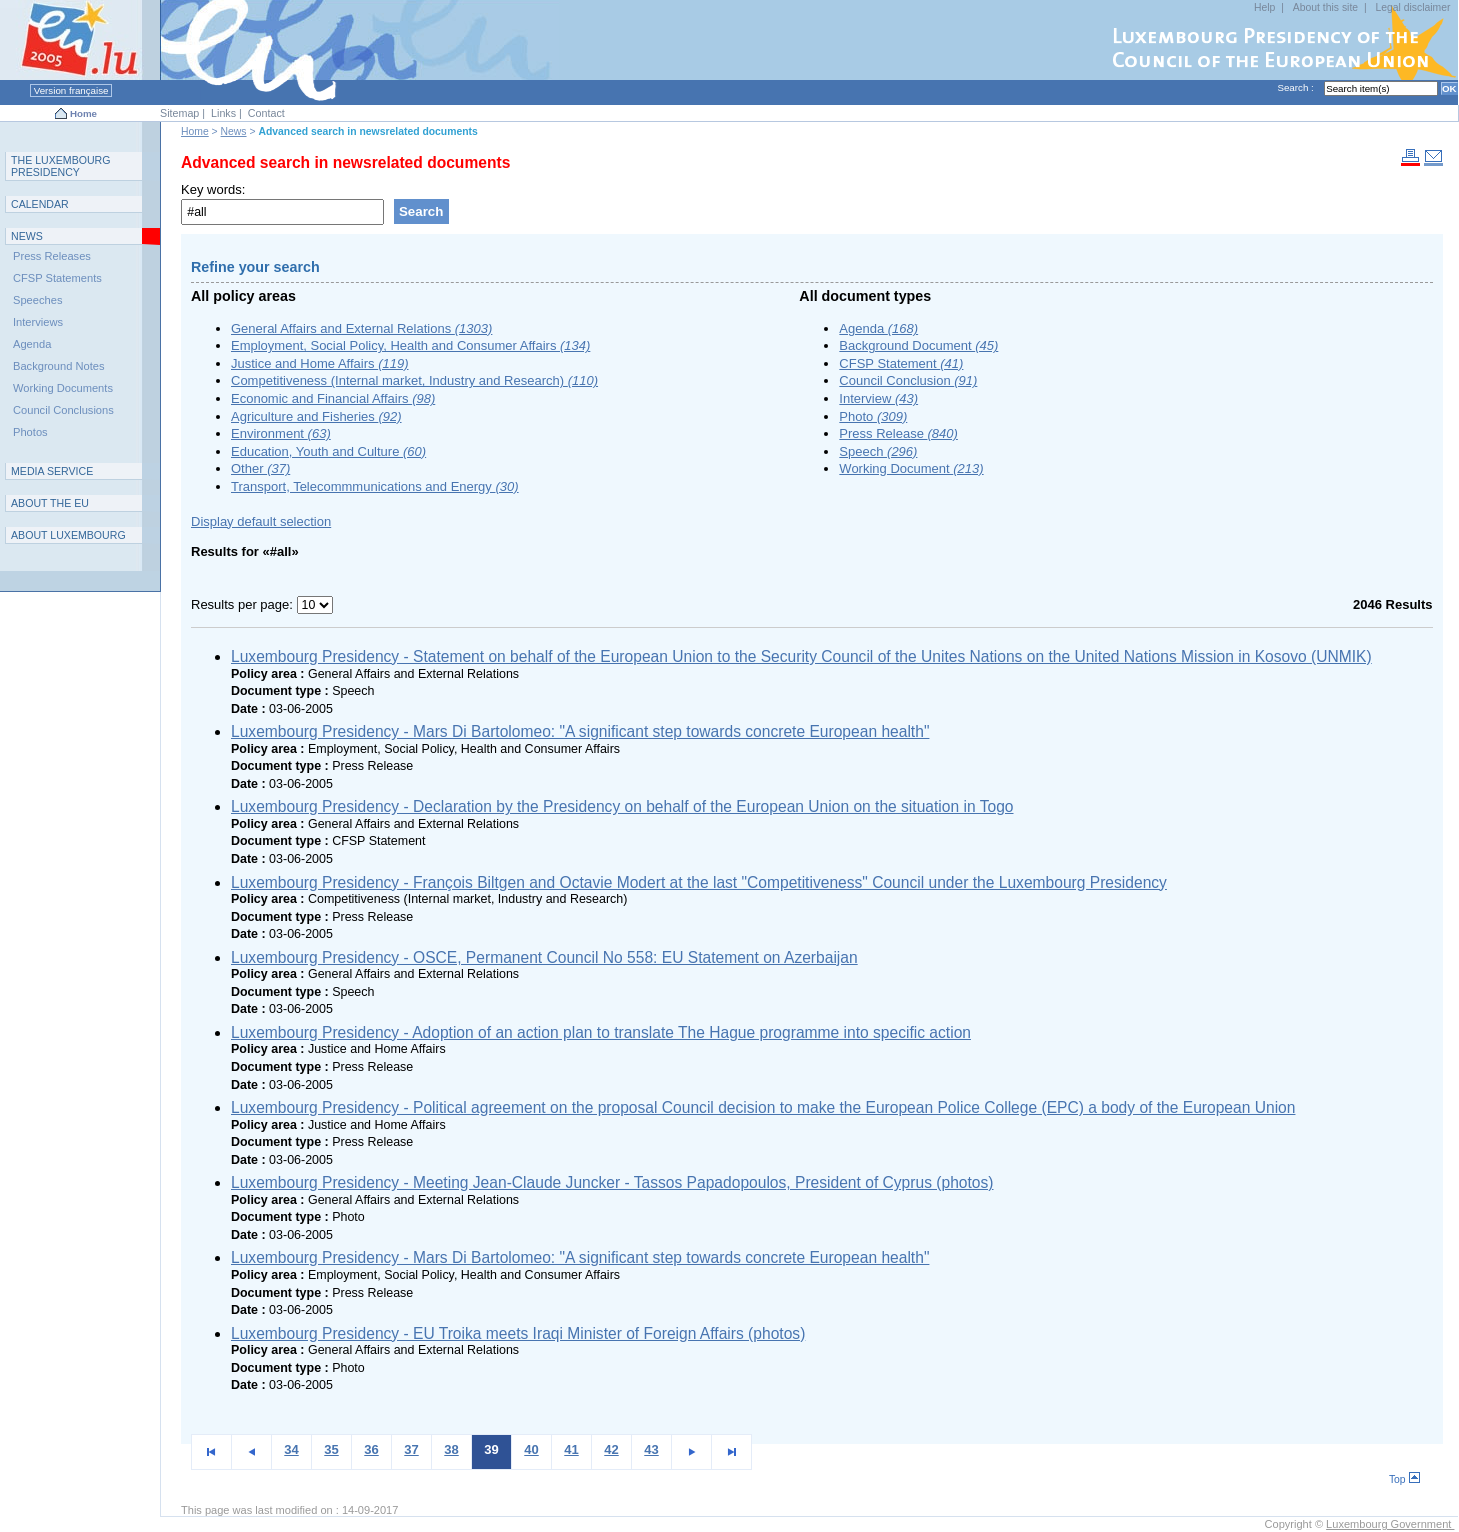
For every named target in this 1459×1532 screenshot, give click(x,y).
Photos (30, 432)
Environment (281, 433)
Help (1264, 7)
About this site (1325, 7)
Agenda (878, 328)
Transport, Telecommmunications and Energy (375, 486)
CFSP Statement (901, 363)
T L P (61, 166)
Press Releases (52, 256)
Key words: (213, 189)
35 (331, 1449)
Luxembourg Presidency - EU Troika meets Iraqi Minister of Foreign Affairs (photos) (518, 1333)
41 (571, 1449)
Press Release (898, 433)
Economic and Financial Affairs (333, 398)
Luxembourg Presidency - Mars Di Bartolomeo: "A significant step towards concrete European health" (580, 731)
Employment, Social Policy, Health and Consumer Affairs (410, 345)
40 (531, 1449)
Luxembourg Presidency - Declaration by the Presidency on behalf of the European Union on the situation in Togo (622, 806)
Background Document (918, 345)
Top (1404, 1479)
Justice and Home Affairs (320, 363)
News (234, 131)
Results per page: (244, 604)
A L (68, 535)
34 (291, 1449)
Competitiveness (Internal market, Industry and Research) (414, 380)
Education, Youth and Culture (328, 451)
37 (411, 1449)
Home (83, 113)
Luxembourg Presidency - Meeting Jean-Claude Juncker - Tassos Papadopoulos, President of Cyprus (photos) (612, 1182)
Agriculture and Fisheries (316, 416)
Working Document (911, 468)
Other (260, 468)
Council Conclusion (908, 380)
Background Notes (59, 366)
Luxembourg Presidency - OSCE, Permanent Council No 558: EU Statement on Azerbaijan (544, 957)
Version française (71, 90)
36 (371, 1449)
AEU (50, 503)
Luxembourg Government (1390, 1524)
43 (651, 1449)
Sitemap (179, 113)
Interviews (38, 322)
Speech (878, 451)
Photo (873, 416)
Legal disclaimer (1412, 7)
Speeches (37, 300)
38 (451, 1449)
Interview (878, 398)
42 (611, 1449)
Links (223, 113)
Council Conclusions (63, 410)
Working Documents (63, 388)
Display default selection (261, 521)
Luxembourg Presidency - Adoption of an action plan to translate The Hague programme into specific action (601, 1032)
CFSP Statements (57, 278)
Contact (266, 113)
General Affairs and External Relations (361, 328)
